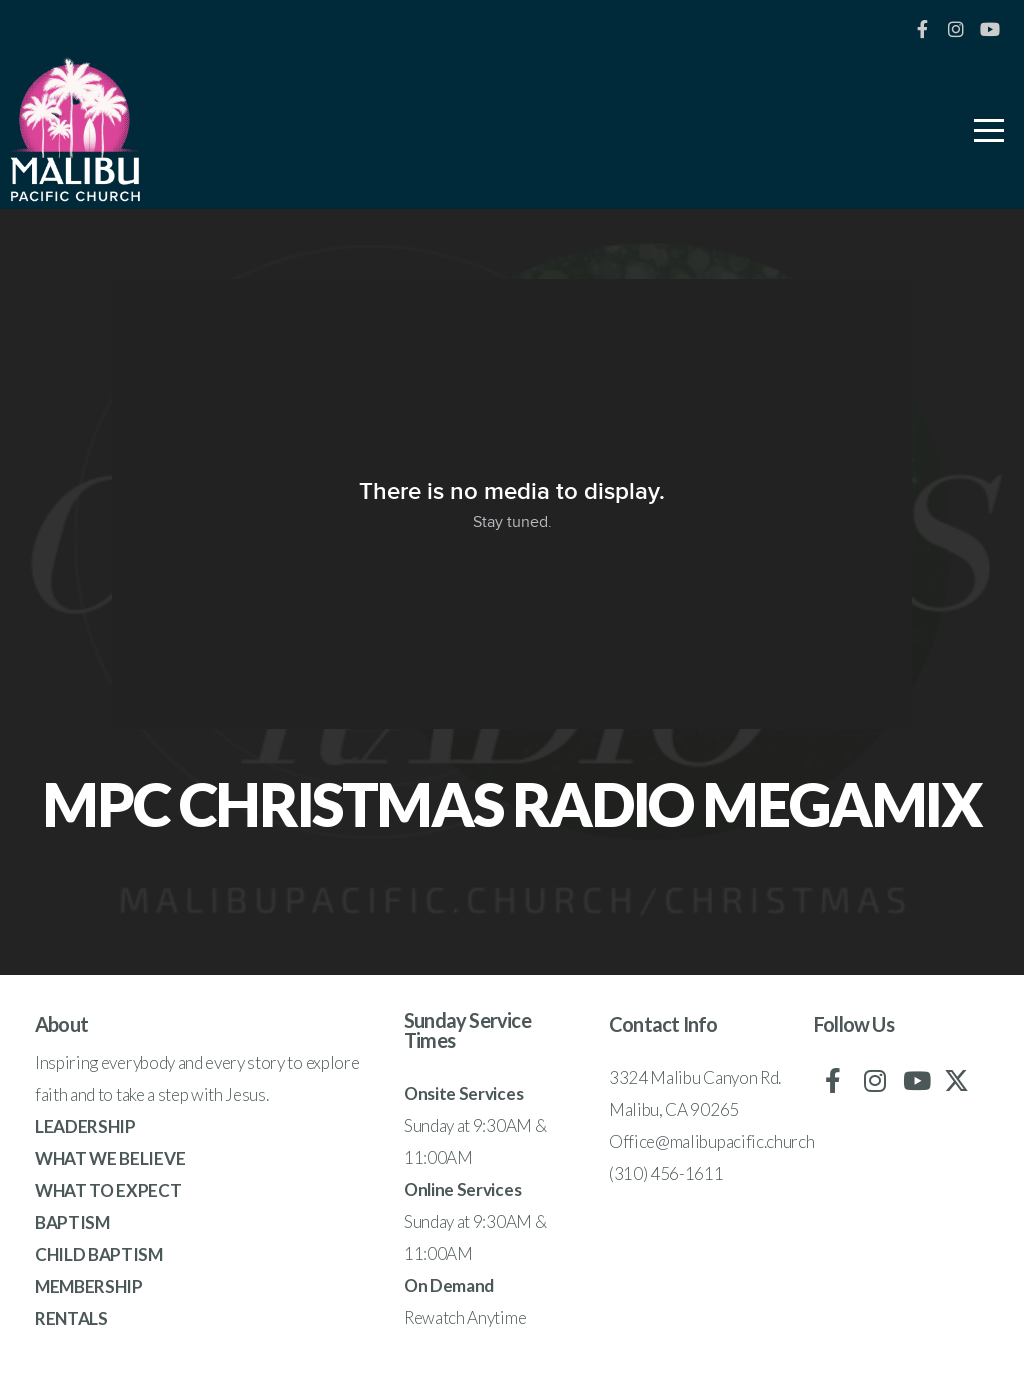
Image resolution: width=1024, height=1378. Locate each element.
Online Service (459, 1189)
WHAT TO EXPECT (108, 1190)
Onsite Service (460, 1093)
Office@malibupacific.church (711, 1141)
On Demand (449, 1285)
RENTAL (66, 1318)
